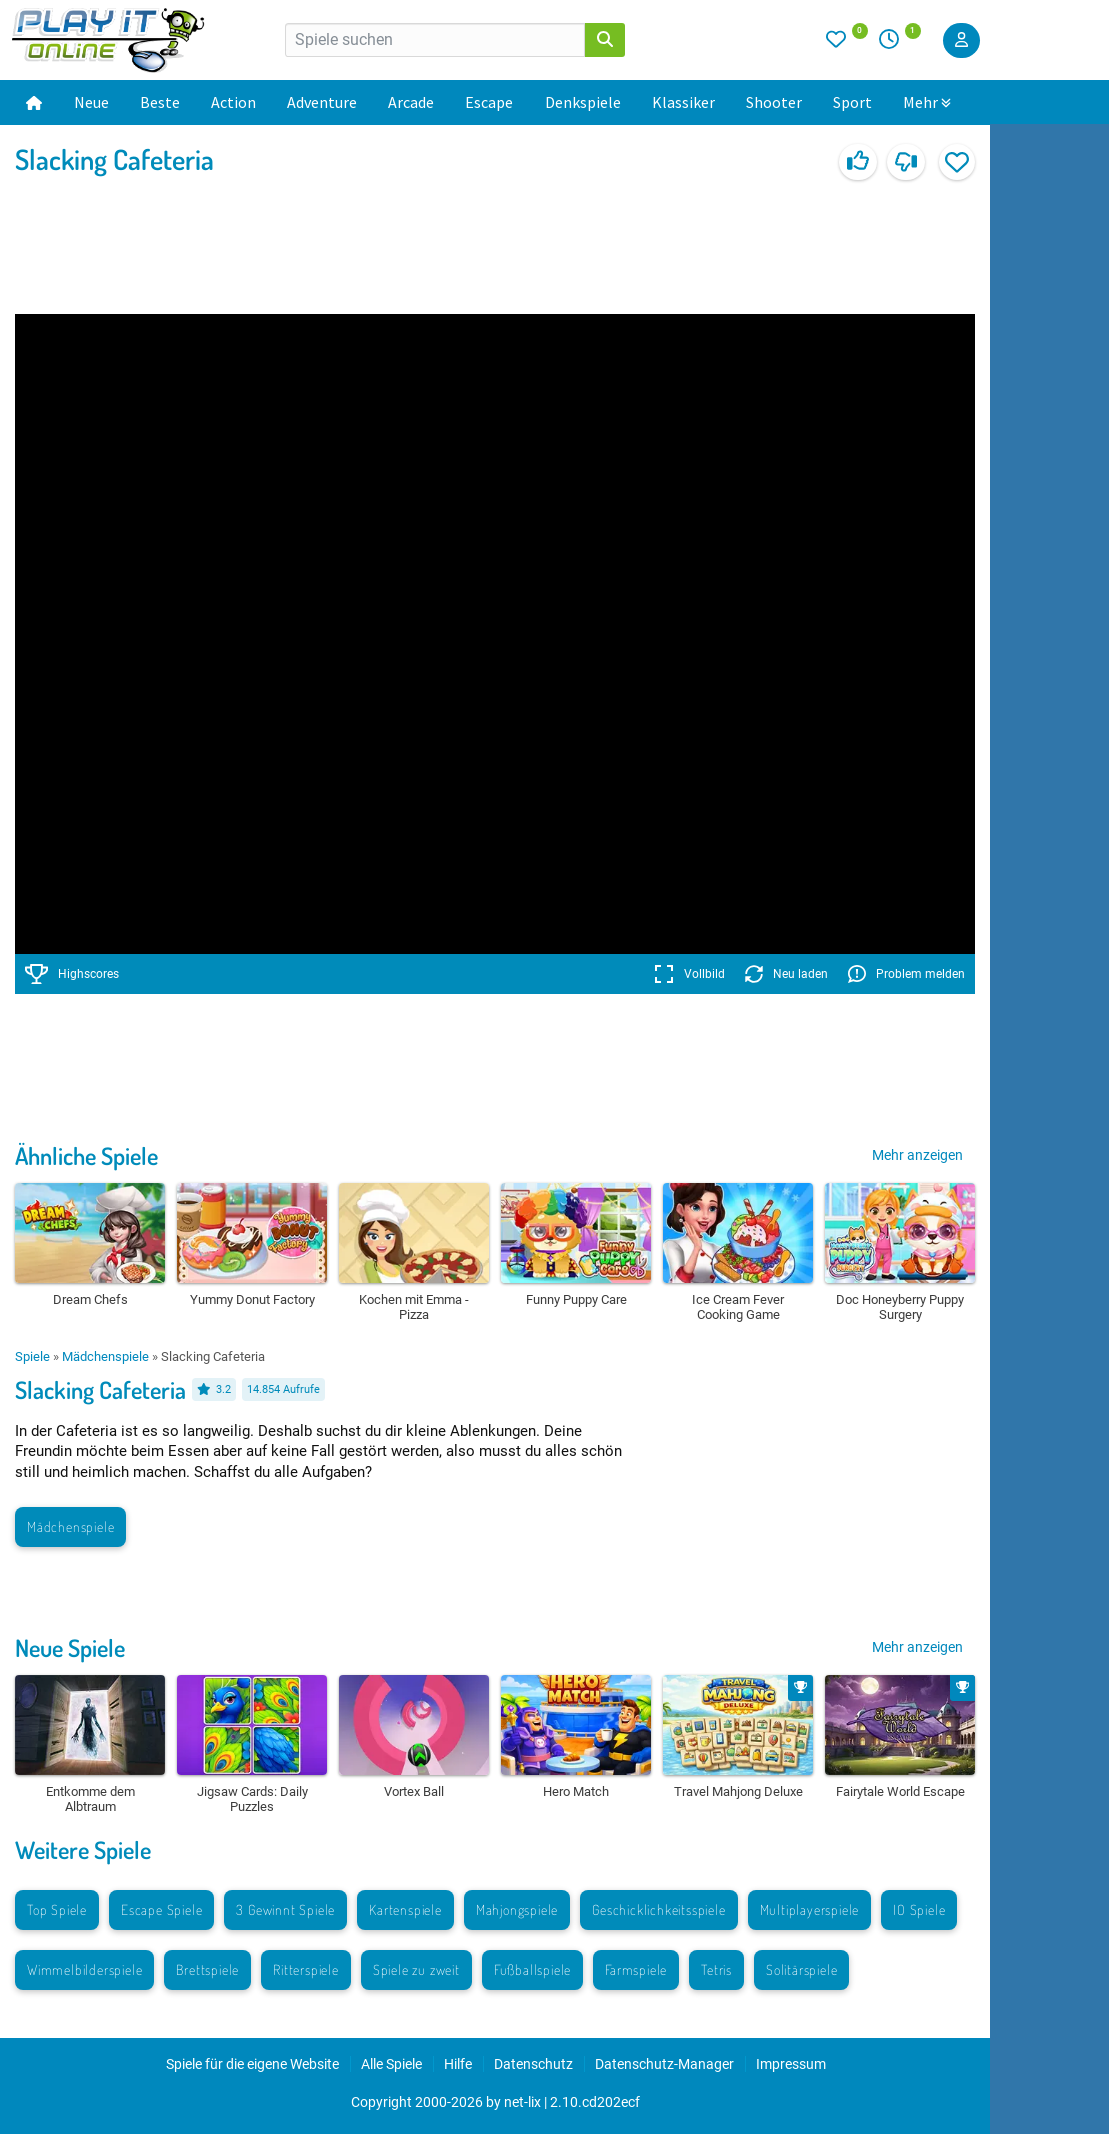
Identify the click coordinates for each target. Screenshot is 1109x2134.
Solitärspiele (801, 1969)
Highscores (72, 974)
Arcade (411, 102)
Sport (852, 102)
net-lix (522, 2102)
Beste (160, 102)
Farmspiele (636, 1969)
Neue (91, 102)
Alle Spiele (391, 2064)
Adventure (322, 102)
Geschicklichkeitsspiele (658, 1909)
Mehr (927, 102)
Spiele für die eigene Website (252, 2064)
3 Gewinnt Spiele (285, 1909)
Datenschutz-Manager (664, 2064)
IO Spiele (919, 1909)
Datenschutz (533, 2064)
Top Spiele (57, 1909)
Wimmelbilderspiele (84, 1969)
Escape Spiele (161, 1909)
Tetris (716, 1969)
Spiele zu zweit (416, 1969)
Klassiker (683, 102)
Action (233, 102)
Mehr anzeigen (917, 1155)
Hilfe (458, 2064)
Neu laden (786, 974)
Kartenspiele (405, 1909)
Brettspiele (207, 1969)
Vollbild (689, 974)
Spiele (32, 1356)
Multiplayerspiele (810, 1909)
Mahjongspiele (517, 1909)
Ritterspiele (306, 1969)
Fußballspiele (532, 1969)
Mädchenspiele (105, 1356)
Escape (489, 102)
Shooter (774, 102)
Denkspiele (583, 102)
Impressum (791, 2064)
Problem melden (906, 974)
